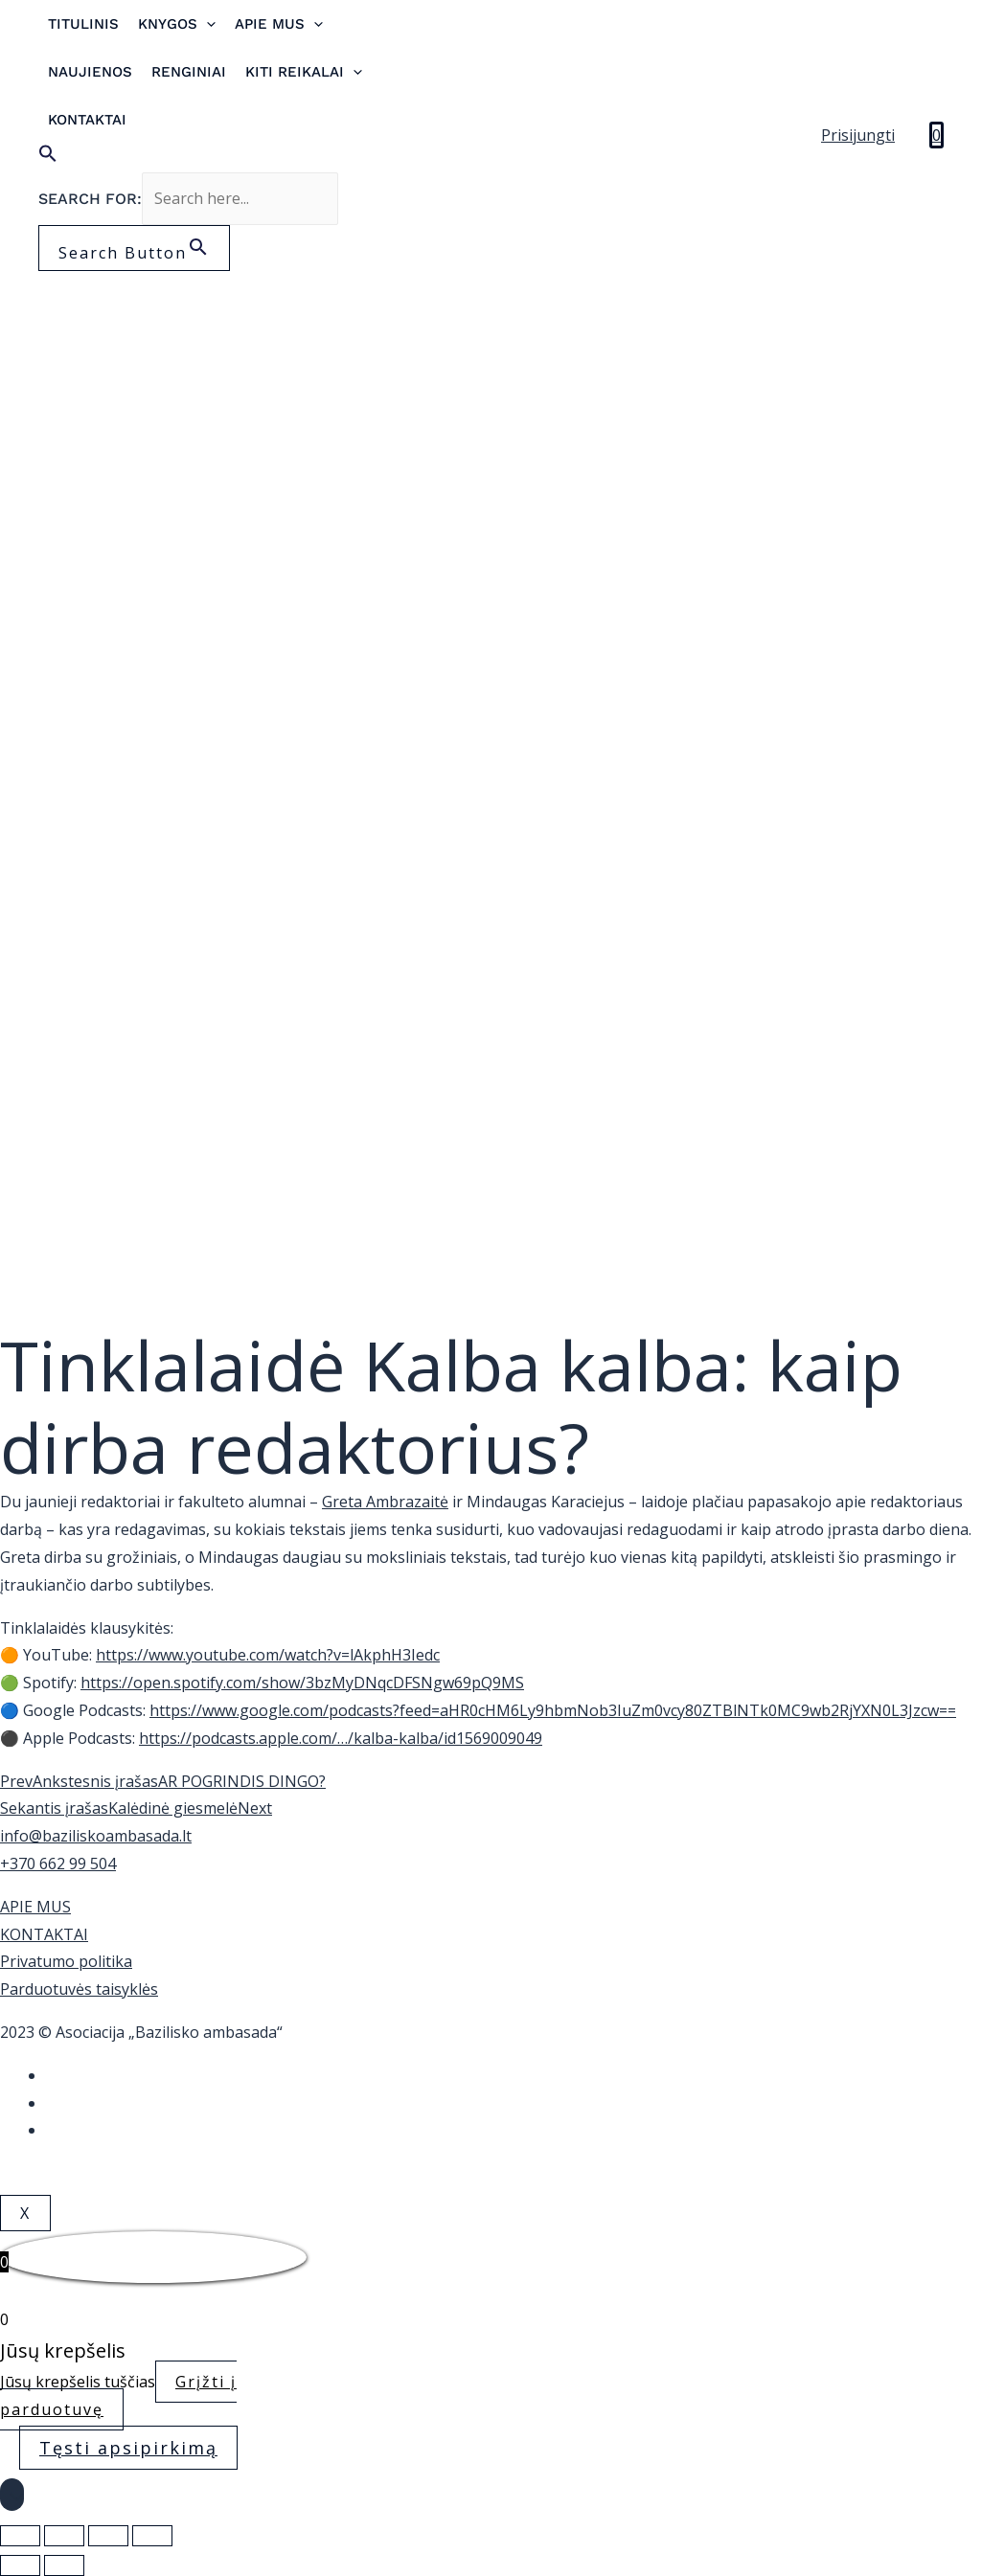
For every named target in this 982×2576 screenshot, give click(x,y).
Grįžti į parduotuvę (118, 2395)
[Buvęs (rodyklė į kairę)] (20, 2565)
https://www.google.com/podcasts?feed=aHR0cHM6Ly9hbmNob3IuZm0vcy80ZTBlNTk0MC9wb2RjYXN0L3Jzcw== (552, 1710)
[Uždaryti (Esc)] (20, 2535)
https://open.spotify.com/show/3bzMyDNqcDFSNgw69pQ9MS (302, 1682)
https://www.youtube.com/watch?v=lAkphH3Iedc (268, 1654)
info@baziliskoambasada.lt (96, 1835)
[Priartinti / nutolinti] (152, 2535)
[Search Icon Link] (211, 158)
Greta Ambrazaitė (385, 1501)
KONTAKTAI (44, 1934)
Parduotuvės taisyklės (79, 1989)
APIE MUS (35, 1906)
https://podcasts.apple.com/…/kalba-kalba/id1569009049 (340, 1738)
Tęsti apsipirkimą (128, 2447)
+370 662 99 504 (58, 1863)
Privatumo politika (66, 1961)
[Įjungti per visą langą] (108, 2535)
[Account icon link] (858, 135)
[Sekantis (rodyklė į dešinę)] (64, 2565)
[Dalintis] (64, 2535)
